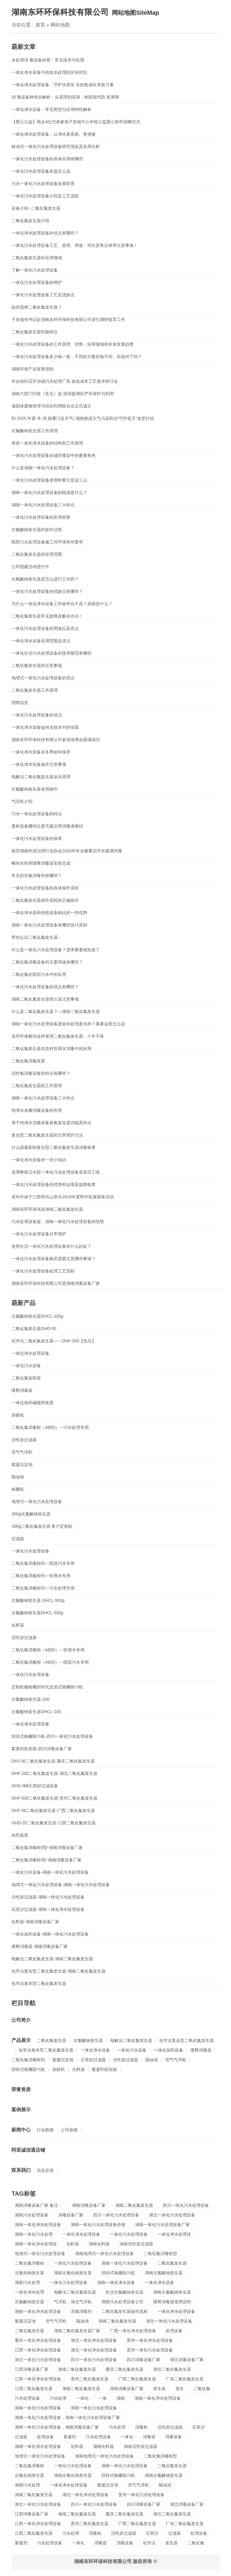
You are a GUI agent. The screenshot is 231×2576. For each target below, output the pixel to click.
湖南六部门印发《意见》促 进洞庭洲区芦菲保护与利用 (62, 393)
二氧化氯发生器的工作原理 (36, 1085)
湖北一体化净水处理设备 (94, 2340)
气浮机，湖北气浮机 (73, 2301)
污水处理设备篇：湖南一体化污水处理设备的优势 (57, 1221)
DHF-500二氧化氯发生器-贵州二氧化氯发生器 (54, 1798)
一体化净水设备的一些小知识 (38, 1159)
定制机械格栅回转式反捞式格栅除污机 (47, 1686)
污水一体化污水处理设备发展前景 (43, 183)
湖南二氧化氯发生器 (134, 2205)
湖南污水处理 (27, 2282)
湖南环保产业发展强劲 (32, 368)
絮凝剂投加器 (104, 2069)
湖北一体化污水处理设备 (172, 2215)
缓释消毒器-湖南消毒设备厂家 (39, 1946)
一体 (102, 2398)
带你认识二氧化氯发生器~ (35, 937)
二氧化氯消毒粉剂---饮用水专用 (40, 1575)
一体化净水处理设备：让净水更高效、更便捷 (53, 134)
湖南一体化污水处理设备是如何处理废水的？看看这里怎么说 (68, 1023)
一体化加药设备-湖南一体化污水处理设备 (50, 1934)
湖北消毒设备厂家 (187, 2359)
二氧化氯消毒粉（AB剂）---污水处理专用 (50, 1427)
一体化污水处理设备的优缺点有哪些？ (47, 591)
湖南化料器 (99, 2243)
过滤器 (17, 1538)
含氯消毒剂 (81, 2311)
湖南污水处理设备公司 (122, 2301)
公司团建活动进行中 (30, 566)
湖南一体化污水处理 (34, 2234)
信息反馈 (45, 2170)
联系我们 (21, 2170)
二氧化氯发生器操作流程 (124, 2311)
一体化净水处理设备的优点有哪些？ (45, 233)
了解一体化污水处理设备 (34, 270)
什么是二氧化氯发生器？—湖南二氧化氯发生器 (55, 1011)
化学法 (149, 2542)
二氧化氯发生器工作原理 (34, 690)
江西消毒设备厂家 (31, 2369)
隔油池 (17, 1476)
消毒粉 (141, 2427)
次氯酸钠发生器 (88, 2040)
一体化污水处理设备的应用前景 (40, 517)
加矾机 (17, 1415)
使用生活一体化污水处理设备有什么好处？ (51, 1246)
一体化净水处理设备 (30, 1353)
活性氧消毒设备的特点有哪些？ (40, 1073)
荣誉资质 (21, 2089)
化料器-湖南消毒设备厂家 (35, 1921)
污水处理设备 (27, 2398)
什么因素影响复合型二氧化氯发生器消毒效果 (53, 1147)
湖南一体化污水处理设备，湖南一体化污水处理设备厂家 (67, 2417)
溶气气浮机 (21, 1452)
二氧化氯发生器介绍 (30, 220)
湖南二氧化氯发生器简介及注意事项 (45, 999)
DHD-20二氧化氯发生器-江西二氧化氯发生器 (53, 1822)
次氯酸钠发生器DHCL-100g (37, 1316)
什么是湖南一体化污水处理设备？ (43, 467)
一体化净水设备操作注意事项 (38, 764)
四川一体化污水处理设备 (186, 2205)
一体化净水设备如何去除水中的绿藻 (45, 727)
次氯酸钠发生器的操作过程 (36, 529)
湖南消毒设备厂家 (89, 2205)
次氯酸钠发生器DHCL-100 (36, 1711)
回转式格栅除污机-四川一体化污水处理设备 (52, 1736)
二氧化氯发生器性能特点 (34, 331)
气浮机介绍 (21, 801)
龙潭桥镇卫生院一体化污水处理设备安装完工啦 (55, 1172)
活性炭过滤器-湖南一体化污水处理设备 (48, 1897)
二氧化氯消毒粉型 (160, 2253)
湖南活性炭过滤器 (136, 2243)
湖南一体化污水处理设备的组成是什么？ (49, 492)
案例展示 (21, 2109)
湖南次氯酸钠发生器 (164, 2272)
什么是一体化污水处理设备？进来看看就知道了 (55, 949)
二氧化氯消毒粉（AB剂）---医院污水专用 (50, 1662)
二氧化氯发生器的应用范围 (36, 554)
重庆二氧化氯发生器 (124, 2369)
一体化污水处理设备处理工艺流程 (43, 1271)
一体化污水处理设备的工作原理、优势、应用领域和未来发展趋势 (72, 344)
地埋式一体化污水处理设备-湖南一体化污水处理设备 (60, 1884)
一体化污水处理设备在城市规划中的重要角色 (53, 455)
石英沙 (198, 2427)
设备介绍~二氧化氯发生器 (35, 208)
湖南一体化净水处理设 (36, 2243)
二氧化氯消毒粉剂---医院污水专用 (43, 1563)
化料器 (17, 1625)
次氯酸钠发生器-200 (30, 1699)
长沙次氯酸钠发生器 (124, 2292)
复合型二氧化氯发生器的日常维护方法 (47, 1135)
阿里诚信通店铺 (28, 2150)
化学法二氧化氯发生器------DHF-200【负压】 (53, 1340)
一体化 (82, 2398)
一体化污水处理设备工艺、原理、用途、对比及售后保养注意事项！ (74, 245)
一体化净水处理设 (174, 2234)
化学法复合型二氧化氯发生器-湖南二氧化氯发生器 (58, 1971)
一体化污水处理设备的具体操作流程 (45, 887)
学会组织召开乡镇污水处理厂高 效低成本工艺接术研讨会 (64, 381)
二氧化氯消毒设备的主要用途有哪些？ (47, 962)
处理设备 (174, 2330)
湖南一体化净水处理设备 (38, 2224)
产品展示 (21, 2040)
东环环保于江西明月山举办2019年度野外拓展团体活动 (62, 1196)
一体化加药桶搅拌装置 (32, 1402)
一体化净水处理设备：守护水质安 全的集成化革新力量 (62, 84)
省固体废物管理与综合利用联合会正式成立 (51, 406)
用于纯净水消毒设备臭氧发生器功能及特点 (51, 1122)
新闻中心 (21, 2129)
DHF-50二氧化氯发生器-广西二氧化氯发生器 (53, 1810)
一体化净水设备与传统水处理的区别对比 (49, 72)
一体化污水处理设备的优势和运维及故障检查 (53, 1184)
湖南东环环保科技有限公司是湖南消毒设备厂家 (55, 1283)
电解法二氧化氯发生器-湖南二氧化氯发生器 (52, 1958)
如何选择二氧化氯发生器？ (36, 307)
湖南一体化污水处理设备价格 (98, 2224)
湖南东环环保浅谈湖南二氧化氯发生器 (47, 1209)
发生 (179, 2388)
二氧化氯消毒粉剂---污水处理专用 (43, 1588)
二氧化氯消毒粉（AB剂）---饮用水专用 (48, 1649)
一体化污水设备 (26, 1365)
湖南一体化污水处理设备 (124, 2263)
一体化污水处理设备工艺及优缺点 (43, 294)
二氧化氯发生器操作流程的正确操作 (45, 900)
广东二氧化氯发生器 (185, 2378)
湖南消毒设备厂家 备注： (38, 2205)
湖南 (120, 2398)
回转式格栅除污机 (28, 2069)
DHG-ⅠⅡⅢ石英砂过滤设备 (34, 1785)
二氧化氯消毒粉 (29, 2263)
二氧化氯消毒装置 (28, 1060)
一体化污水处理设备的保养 (36, 838)
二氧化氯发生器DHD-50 (33, 1328)
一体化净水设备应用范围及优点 (40, 640)
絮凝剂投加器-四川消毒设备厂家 (41, 1748)
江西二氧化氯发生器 (34, 2388)
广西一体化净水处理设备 (133, 2330)
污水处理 (58, 2398)
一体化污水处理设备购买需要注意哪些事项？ (53, 1258)
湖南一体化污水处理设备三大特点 (43, 504)
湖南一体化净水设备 (116, 2282)
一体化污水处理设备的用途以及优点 (45, 628)
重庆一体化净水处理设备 (38, 2340)
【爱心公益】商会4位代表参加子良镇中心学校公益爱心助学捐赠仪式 (75, 121)
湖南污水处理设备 (31, 2215)
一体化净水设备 (95, 2050)
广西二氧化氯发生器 (137, 2378)
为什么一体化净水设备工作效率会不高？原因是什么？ (61, 603)
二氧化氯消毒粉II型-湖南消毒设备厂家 (46, 1847)
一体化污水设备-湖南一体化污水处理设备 (50, 1872)
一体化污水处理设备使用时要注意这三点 (49, 480)
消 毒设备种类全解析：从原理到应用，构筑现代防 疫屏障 (65, 97)
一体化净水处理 (29, 2292)
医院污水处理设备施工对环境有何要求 (47, 541)
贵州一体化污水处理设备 (150, 2350)
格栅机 (17, 1489)
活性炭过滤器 (24, 1439)
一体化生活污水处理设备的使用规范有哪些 (51, 653)
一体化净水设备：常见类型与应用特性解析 (51, 109)
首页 (40, 24)
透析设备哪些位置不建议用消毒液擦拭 (47, 826)
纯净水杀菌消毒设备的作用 (36, 1110)
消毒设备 (173, 2436)
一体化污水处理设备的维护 (36, 282)
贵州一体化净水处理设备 (150, 2340)
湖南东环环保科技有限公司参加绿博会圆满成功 (55, 739)
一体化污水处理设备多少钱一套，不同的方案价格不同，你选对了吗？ (76, 356)
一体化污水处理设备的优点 (36, 714)
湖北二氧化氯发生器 (172, 2369)
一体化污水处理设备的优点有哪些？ (45, 986)
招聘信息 (19, 702)
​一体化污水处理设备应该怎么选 (40, 171)
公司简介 (21, 2020)
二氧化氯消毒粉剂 (28, 2059)
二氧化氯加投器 (26, 1378)
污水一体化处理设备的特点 (36, 813)
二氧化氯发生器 (51, 2040)
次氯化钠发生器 (29, 2272)
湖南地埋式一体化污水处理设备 (104, 2253)
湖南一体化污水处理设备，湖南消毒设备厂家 (57, 2427)
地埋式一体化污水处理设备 (36, 1501)
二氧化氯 (201, 2388)
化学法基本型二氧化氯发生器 (38, 1983)
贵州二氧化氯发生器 (90, 2378)
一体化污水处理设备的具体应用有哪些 (47, 158)
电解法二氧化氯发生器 (131, 2040)
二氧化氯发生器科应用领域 (36, 257)
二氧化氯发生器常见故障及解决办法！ (47, 616)
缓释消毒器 (21, 1390)
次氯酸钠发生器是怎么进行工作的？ (45, 579)
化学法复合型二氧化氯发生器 (186, 2040)
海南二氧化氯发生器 (77, 2369)
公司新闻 (69, 2130)
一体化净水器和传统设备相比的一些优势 (49, 912)
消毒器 (149, 2436)
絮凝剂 (69, 2436)
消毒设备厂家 (70, 2215)
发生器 (159, 2388)
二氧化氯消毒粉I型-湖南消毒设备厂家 (46, 1859)
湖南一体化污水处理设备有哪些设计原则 (49, 925)
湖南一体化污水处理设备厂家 (162, 2224)
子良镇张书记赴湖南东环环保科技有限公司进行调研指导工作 (68, 319)
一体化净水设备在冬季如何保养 (40, 752)
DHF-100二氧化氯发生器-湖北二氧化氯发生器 (54, 1773)
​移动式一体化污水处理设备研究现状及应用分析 (55, 146)
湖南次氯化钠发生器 (73, 2272)
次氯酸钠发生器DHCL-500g (37, 1612)
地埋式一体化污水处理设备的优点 (43, 677)
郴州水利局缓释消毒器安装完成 (40, 863)
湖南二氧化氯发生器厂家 (77, 2330)
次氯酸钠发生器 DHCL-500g (37, 1600)
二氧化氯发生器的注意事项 (36, 665)
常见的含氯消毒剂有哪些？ (36, 875)
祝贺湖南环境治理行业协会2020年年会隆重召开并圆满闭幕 (66, 850)
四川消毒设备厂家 (143, 2359)
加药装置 (19, 1835)
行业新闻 (45, 2130)
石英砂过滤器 (93, 2059)
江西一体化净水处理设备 (38, 2350)
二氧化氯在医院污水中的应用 (38, 974)
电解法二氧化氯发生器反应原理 (40, 776)
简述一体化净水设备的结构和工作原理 (47, 443)
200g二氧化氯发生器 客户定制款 (41, 1526)
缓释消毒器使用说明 (172, 2301)
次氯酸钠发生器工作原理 (34, 430)
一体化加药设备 (168, 2050)
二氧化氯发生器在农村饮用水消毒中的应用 (51, 1048)
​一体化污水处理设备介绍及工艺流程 (45, 195)
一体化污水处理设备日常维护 (38, 1233)
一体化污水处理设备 (30, 1551)
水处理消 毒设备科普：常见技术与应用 (47, 60)
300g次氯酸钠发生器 (30, 1513)
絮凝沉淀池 (21, 1464)
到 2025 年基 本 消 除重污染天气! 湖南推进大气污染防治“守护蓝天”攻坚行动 (82, 418)
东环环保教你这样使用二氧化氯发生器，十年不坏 (57, 1036)
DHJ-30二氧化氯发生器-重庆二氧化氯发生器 (52, 1761)
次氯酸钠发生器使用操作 (34, 789)
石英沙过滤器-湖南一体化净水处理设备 (48, 1909)
